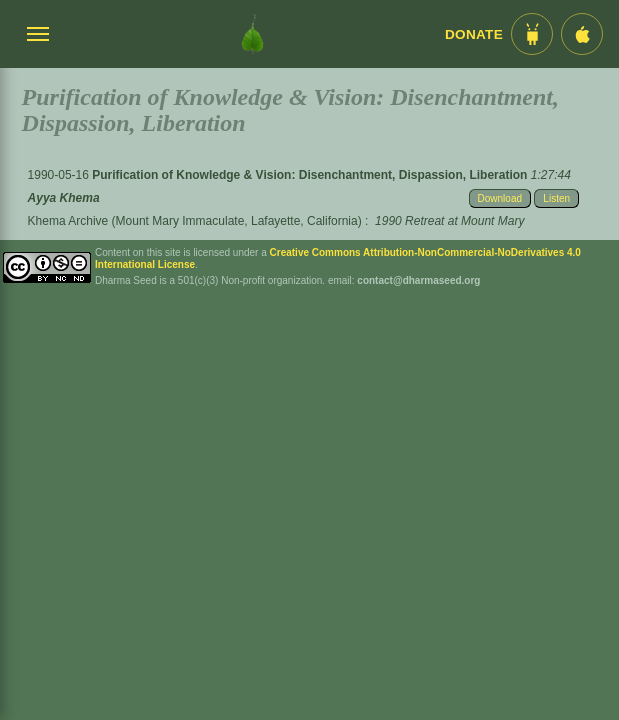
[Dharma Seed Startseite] (252, 34)
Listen (556, 198)
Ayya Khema (64, 198)
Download (500, 198)
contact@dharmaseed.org (418, 280)
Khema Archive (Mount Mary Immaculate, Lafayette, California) (195, 221)
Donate (474, 34)
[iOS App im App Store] (582, 34)
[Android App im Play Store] (532, 34)
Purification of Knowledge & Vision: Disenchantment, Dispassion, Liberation (311, 175)
